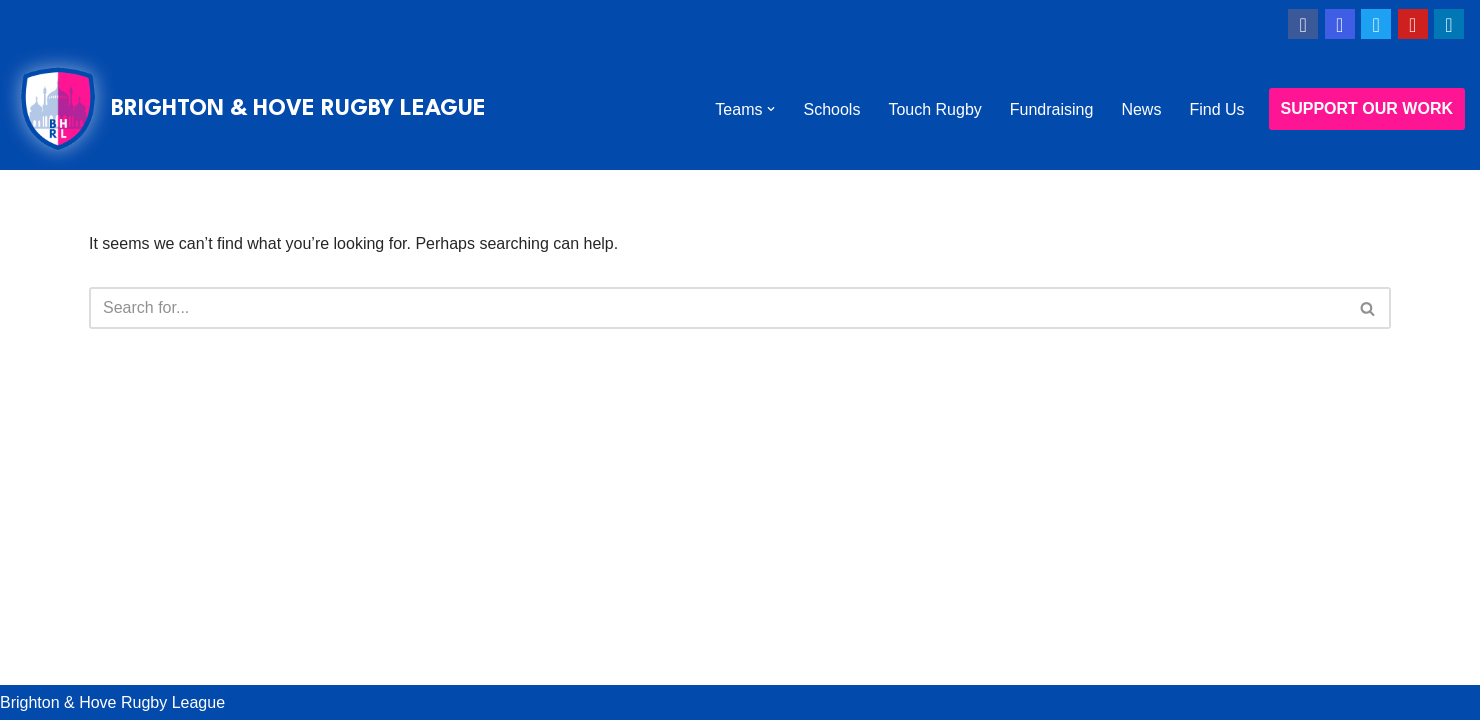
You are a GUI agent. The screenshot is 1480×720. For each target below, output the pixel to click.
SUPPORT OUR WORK (1367, 108)
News (1141, 109)
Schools (831, 109)
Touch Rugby (934, 109)
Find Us (1216, 109)
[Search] (717, 308)
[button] (771, 109)
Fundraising (1052, 109)
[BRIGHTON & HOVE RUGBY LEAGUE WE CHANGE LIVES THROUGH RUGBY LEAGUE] (250, 109)
